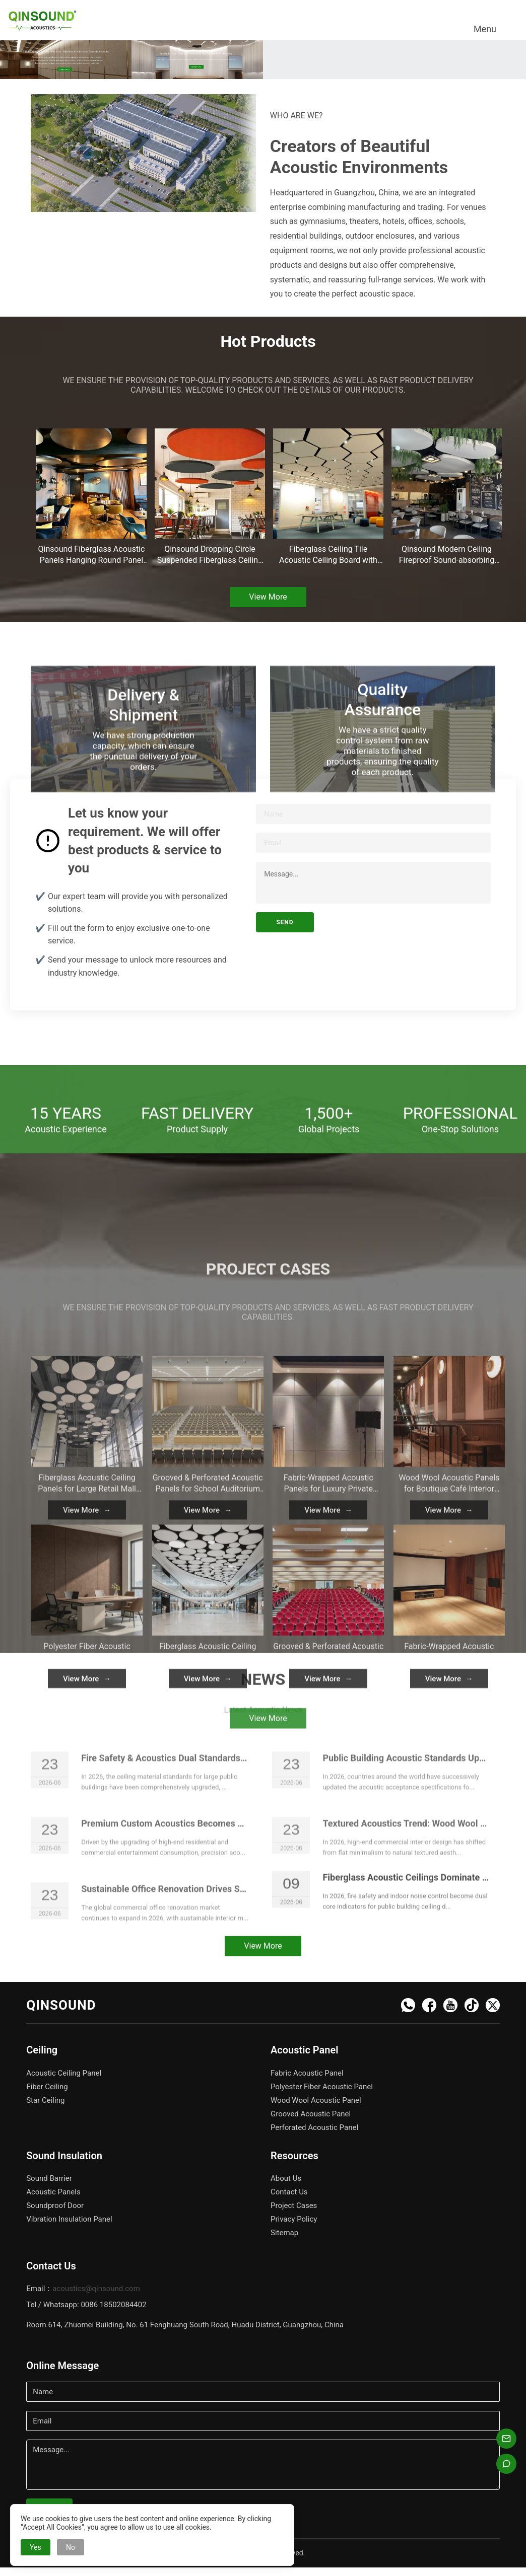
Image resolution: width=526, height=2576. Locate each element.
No (70, 2547)
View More (268, 597)
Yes (35, 2547)
